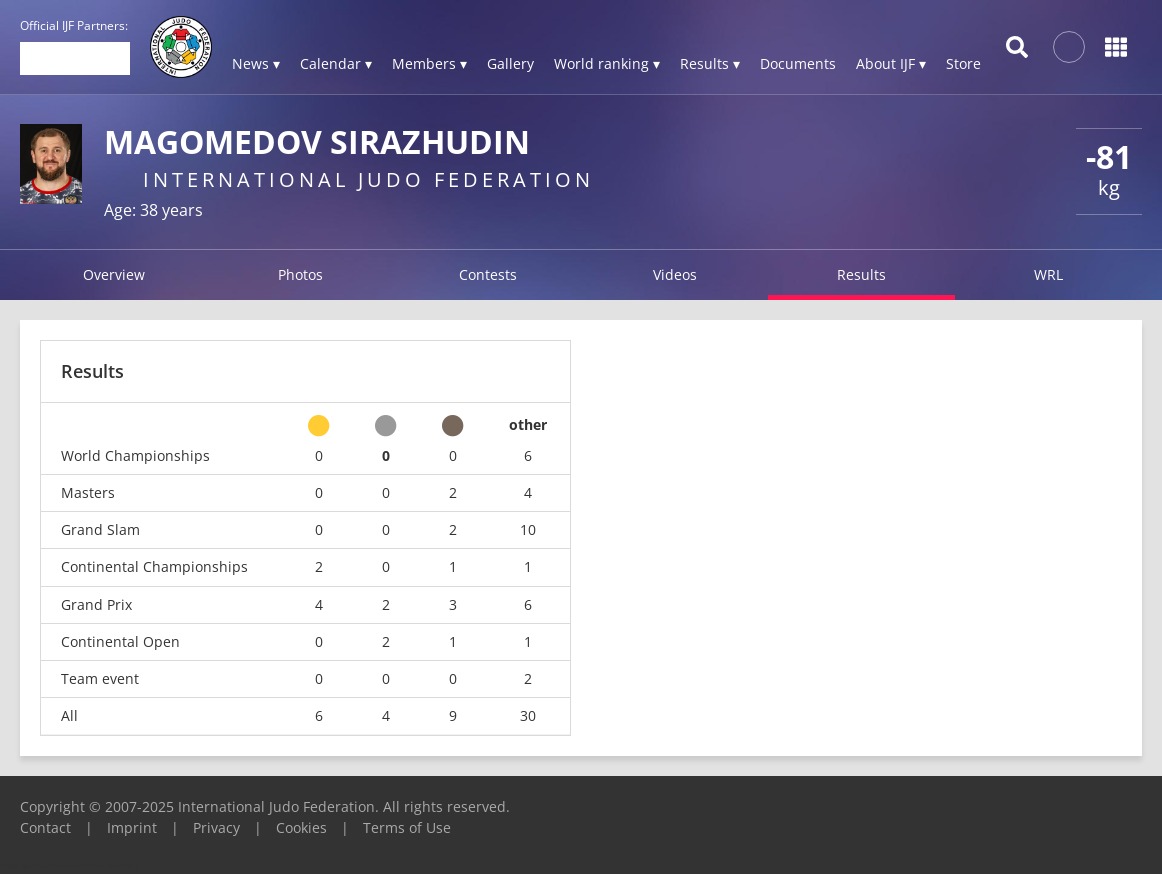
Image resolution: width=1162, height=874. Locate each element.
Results (861, 274)
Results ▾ (710, 63)
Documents (798, 63)
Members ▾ (429, 63)
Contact (45, 827)
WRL (1048, 274)
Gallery (510, 63)
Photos (300, 274)
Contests (488, 274)
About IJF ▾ (891, 63)
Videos (675, 274)
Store (963, 63)
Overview (114, 274)
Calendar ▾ (336, 63)
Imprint (132, 827)
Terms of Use (407, 827)
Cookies (301, 827)
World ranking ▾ (607, 63)
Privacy (216, 827)
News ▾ (256, 63)
